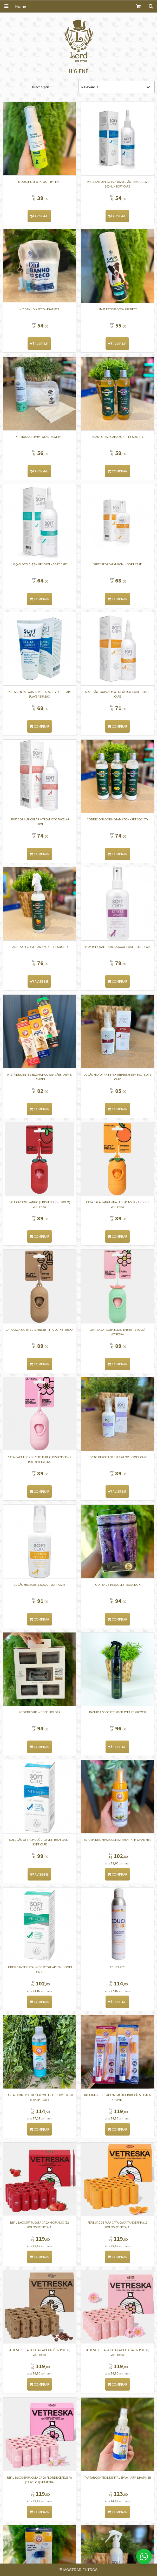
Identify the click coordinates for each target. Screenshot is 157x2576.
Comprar (117, 471)
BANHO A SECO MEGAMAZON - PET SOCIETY (39, 947)
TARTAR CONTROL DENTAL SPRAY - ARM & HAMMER (117, 2479)
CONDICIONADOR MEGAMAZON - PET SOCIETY (117, 820)
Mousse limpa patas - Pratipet (39, 182)
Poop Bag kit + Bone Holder (39, 1713)
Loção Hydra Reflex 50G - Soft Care (39, 1585)
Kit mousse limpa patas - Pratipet (39, 437)
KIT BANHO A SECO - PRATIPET (39, 309)
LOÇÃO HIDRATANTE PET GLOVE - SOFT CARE (117, 1458)
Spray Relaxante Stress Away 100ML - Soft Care (117, 947)
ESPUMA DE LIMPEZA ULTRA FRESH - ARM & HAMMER (117, 1841)
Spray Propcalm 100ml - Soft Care (117, 564)
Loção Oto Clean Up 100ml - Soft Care (40, 564)
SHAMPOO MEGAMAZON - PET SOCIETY (117, 437)
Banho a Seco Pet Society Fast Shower (117, 1713)
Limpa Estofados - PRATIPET (117, 309)
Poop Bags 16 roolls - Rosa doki (117, 1585)
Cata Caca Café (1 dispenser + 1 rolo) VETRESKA (39, 1330)
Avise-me (39, 216)
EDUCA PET (117, 1968)
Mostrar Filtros (79, 2570)
